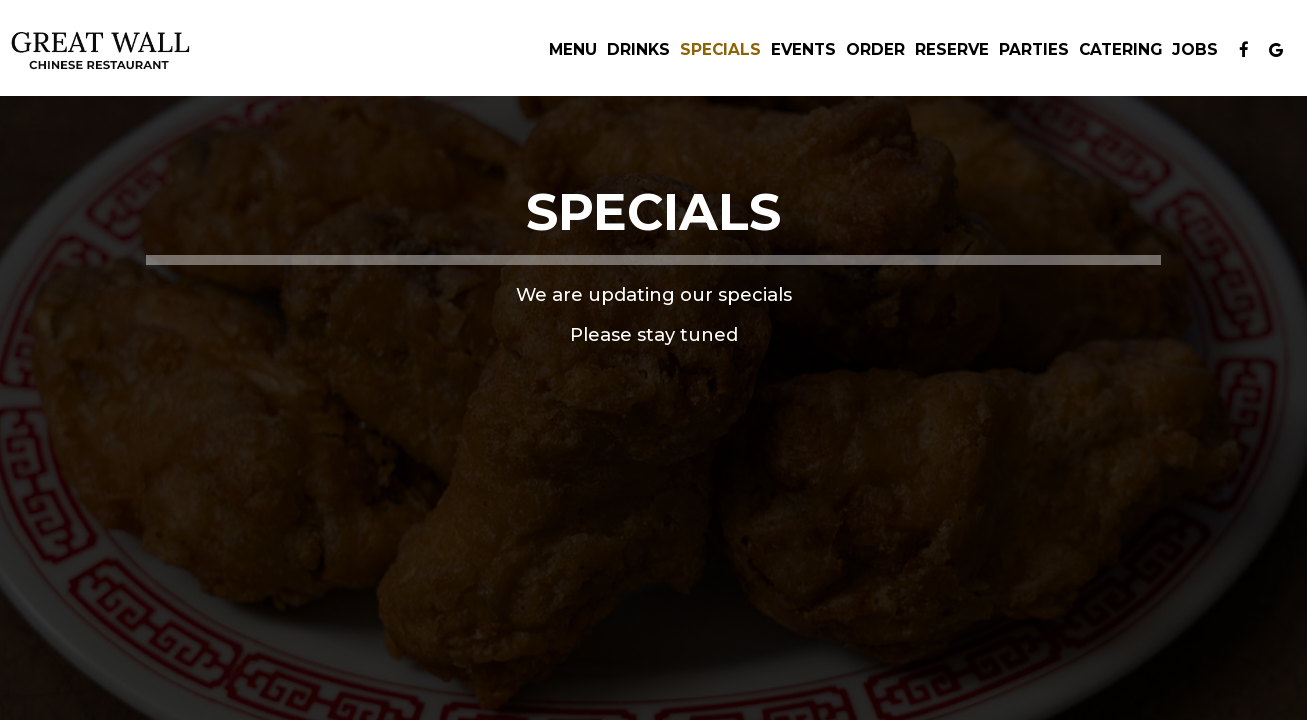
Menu (573, 49)
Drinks (638, 49)
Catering (1120, 49)
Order (875, 49)
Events (803, 49)
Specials (720, 49)
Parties (1034, 49)
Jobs (1195, 49)
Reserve (952, 49)
